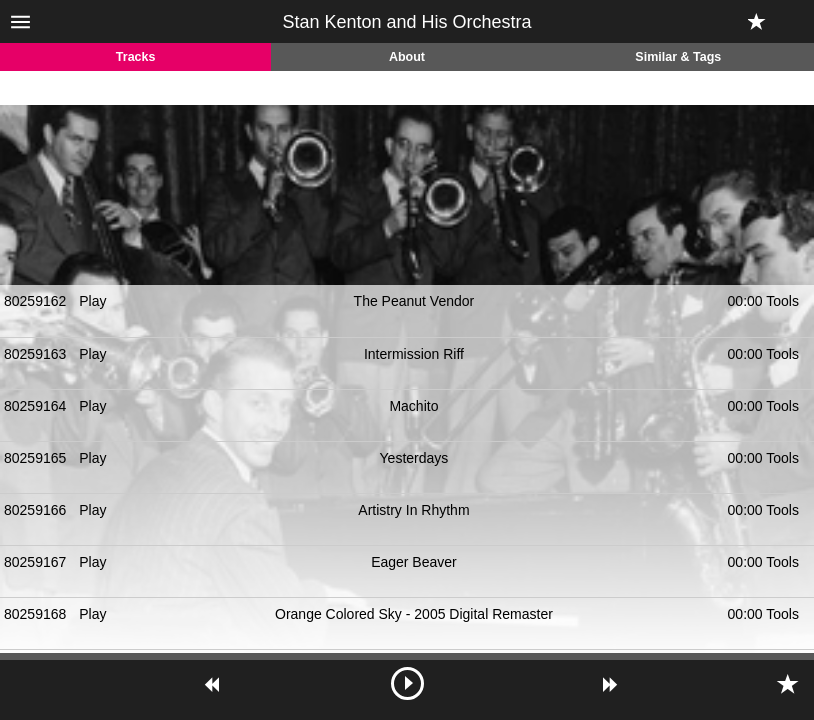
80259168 (35, 614)
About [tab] (407, 57)
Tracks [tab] (136, 57)
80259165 (35, 458)
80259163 (35, 354)
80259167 (35, 562)
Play (92, 301)
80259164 (35, 406)
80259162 (35, 301)
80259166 (35, 510)
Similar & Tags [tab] (678, 57)
